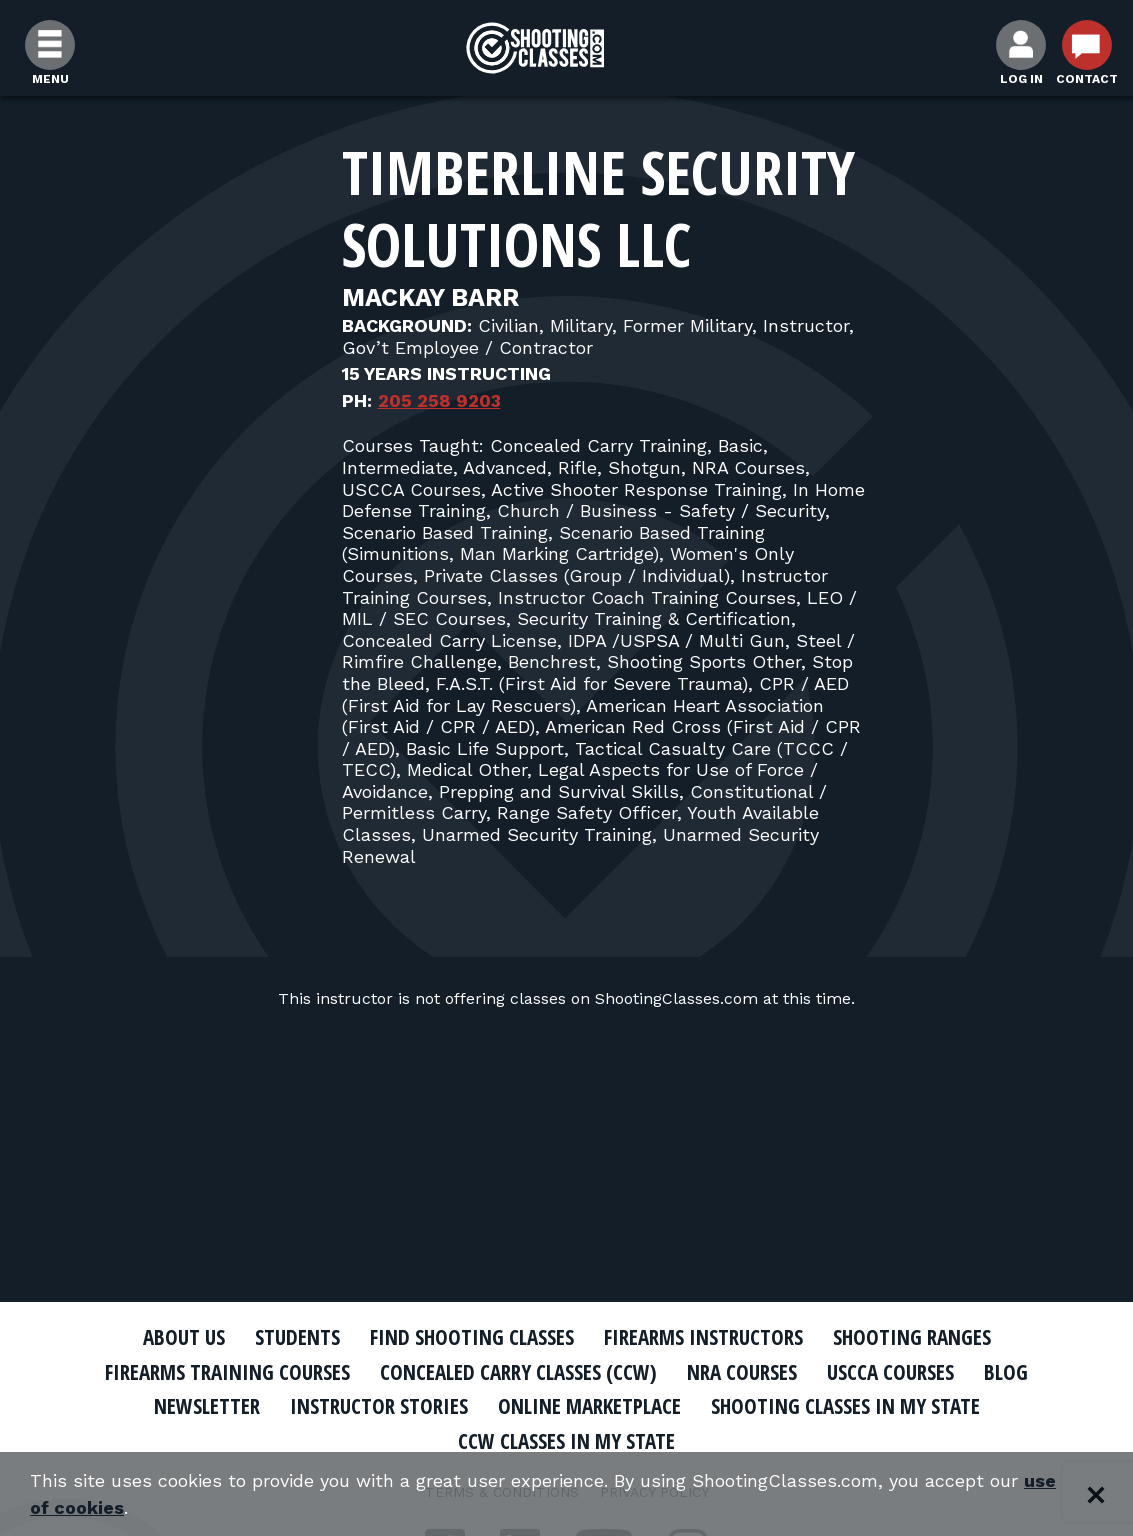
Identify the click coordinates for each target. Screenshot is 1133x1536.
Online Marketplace (589, 1406)
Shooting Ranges (912, 1337)
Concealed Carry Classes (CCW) (518, 1372)
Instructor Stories (379, 1406)
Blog (1006, 1372)
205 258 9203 (439, 400)
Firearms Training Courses (227, 1372)
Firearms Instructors (703, 1337)
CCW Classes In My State (566, 1441)
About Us (184, 1337)
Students (297, 1337)
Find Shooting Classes (472, 1337)
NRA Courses (742, 1372)
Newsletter (207, 1406)
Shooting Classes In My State (845, 1406)
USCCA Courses (890, 1372)
